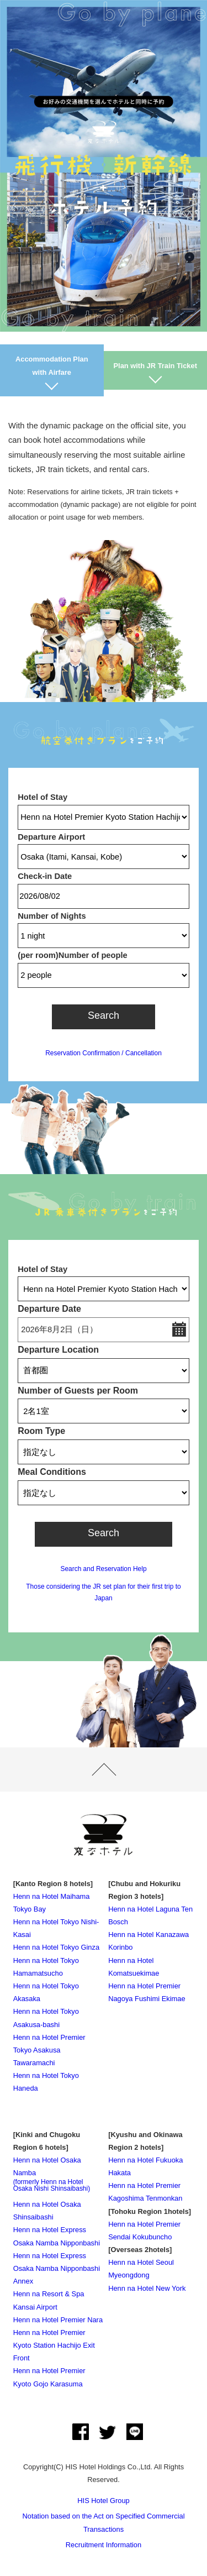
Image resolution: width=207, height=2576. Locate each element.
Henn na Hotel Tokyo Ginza (56, 1947)
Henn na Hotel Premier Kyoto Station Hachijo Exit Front (54, 2345)
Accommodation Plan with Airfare (51, 365)
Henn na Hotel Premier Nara (58, 2320)
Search (103, 1015)
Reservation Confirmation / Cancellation (103, 1053)
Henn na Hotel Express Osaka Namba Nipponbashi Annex (56, 2268)
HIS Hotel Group (103, 2500)
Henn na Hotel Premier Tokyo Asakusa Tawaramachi (49, 2050)
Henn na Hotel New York (146, 2288)
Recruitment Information (103, 2545)
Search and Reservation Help (103, 1569)
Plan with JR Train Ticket (155, 366)
